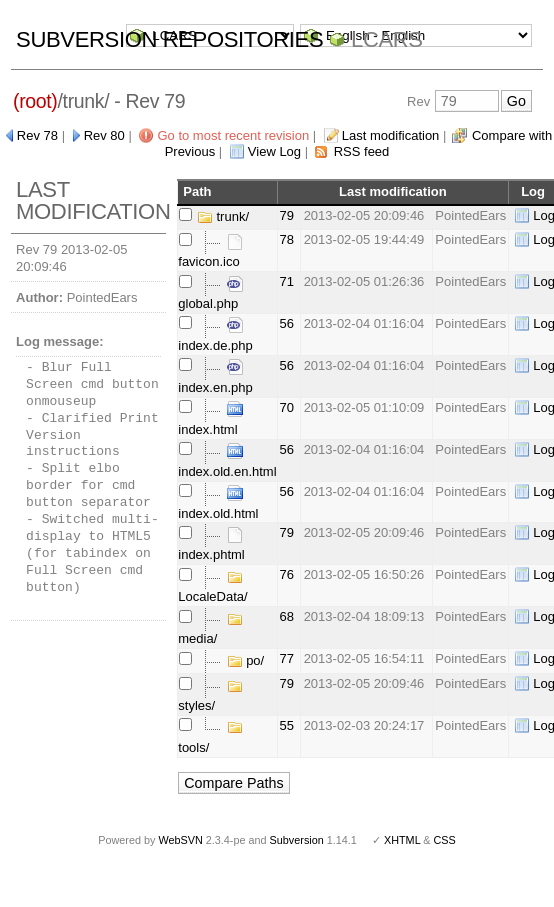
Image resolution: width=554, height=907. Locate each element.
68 (287, 616)
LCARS (387, 39)
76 (287, 574)
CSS (445, 840)
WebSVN (180, 840)
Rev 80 (104, 135)
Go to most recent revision (233, 135)
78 (287, 239)
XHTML (402, 840)
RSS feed (362, 151)
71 (287, 281)
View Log (274, 151)
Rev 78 (37, 135)
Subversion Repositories (169, 39)
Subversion (297, 840)
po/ (246, 660)
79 (287, 215)
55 (287, 725)
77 (287, 658)
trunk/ (223, 216)
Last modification (391, 135)
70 (287, 407)
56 (287, 323)
